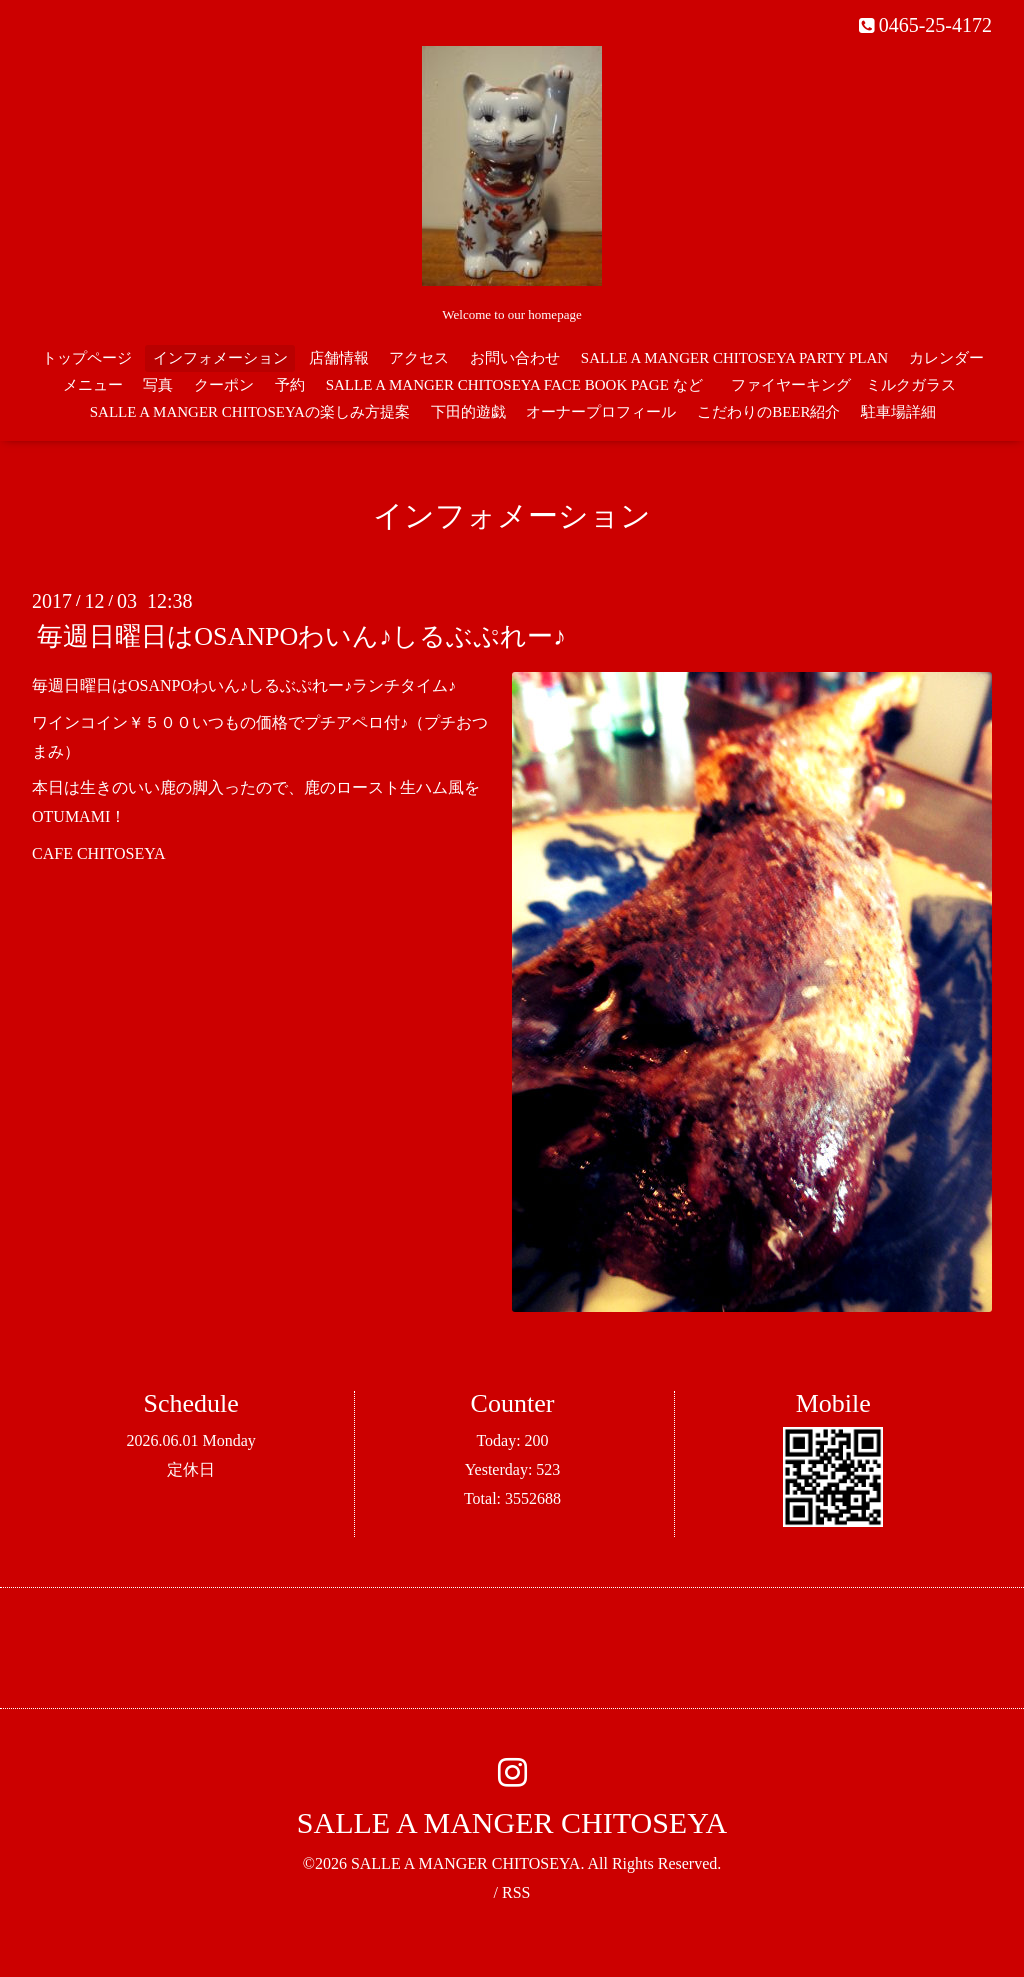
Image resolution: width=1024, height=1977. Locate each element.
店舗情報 (339, 358)
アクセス (419, 358)
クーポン (224, 385)
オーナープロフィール (601, 412)
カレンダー (946, 358)
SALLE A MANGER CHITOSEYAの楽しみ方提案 (250, 412)
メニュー (93, 385)
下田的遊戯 (468, 412)
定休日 (191, 1469)
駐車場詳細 (898, 412)
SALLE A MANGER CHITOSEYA (512, 1822)
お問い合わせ (515, 358)
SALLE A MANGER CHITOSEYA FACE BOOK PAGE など (514, 385)
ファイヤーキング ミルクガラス (851, 385)
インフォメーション (220, 358)
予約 (290, 385)
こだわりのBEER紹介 (768, 412)
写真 (158, 385)
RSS (516, 1892)
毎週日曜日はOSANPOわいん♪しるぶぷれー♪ (301, 636)
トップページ (87, 358)
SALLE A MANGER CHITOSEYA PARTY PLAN (734, 358)
